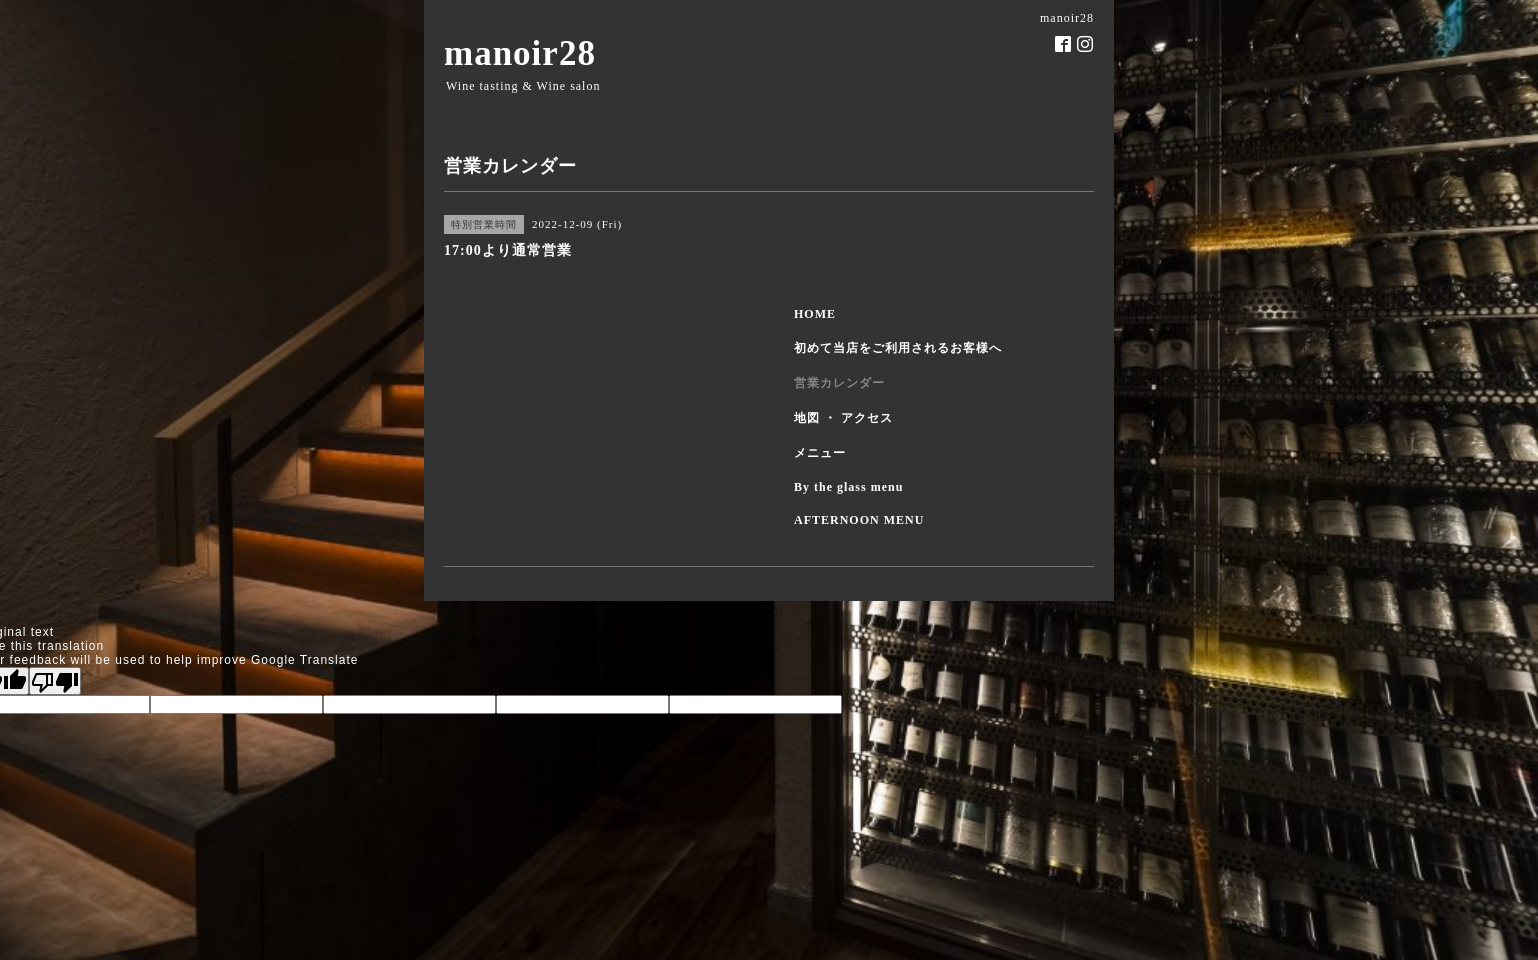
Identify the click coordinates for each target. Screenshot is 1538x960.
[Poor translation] (55, 681)
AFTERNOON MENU (859, 520)
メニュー (820, 453)
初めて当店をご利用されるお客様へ (898, 348)
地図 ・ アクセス (843, 418)
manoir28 (520, 53)
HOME (815, 314)
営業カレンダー (839, 383)
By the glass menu (848, 487)
